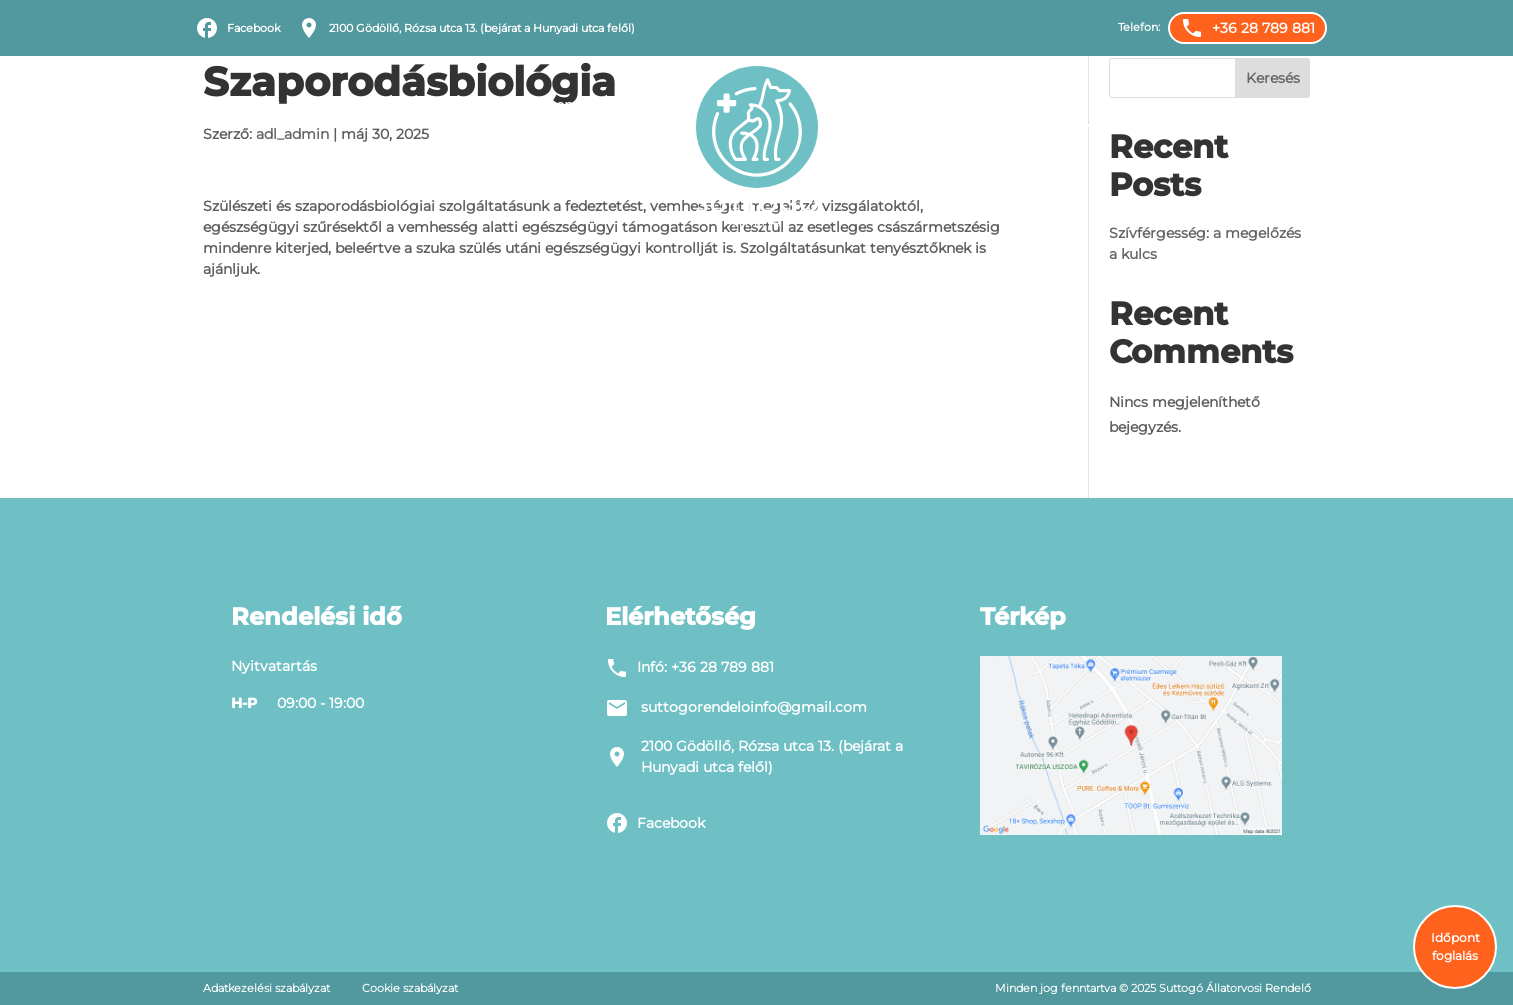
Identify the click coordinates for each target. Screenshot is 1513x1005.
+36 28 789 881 (722, 667)
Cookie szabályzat (410, 988)
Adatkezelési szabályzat (266, 988)
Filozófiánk (241, 105)
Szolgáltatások (362, 106)
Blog (652, 105)
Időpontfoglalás (1150, 105)
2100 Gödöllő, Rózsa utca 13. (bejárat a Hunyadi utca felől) (772, 756)
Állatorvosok (913, 106)
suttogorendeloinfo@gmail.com (754, 707)
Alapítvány (1274, 105)
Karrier (1039, 105)
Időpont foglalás (1455, 946)
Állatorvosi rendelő (537, 105)
